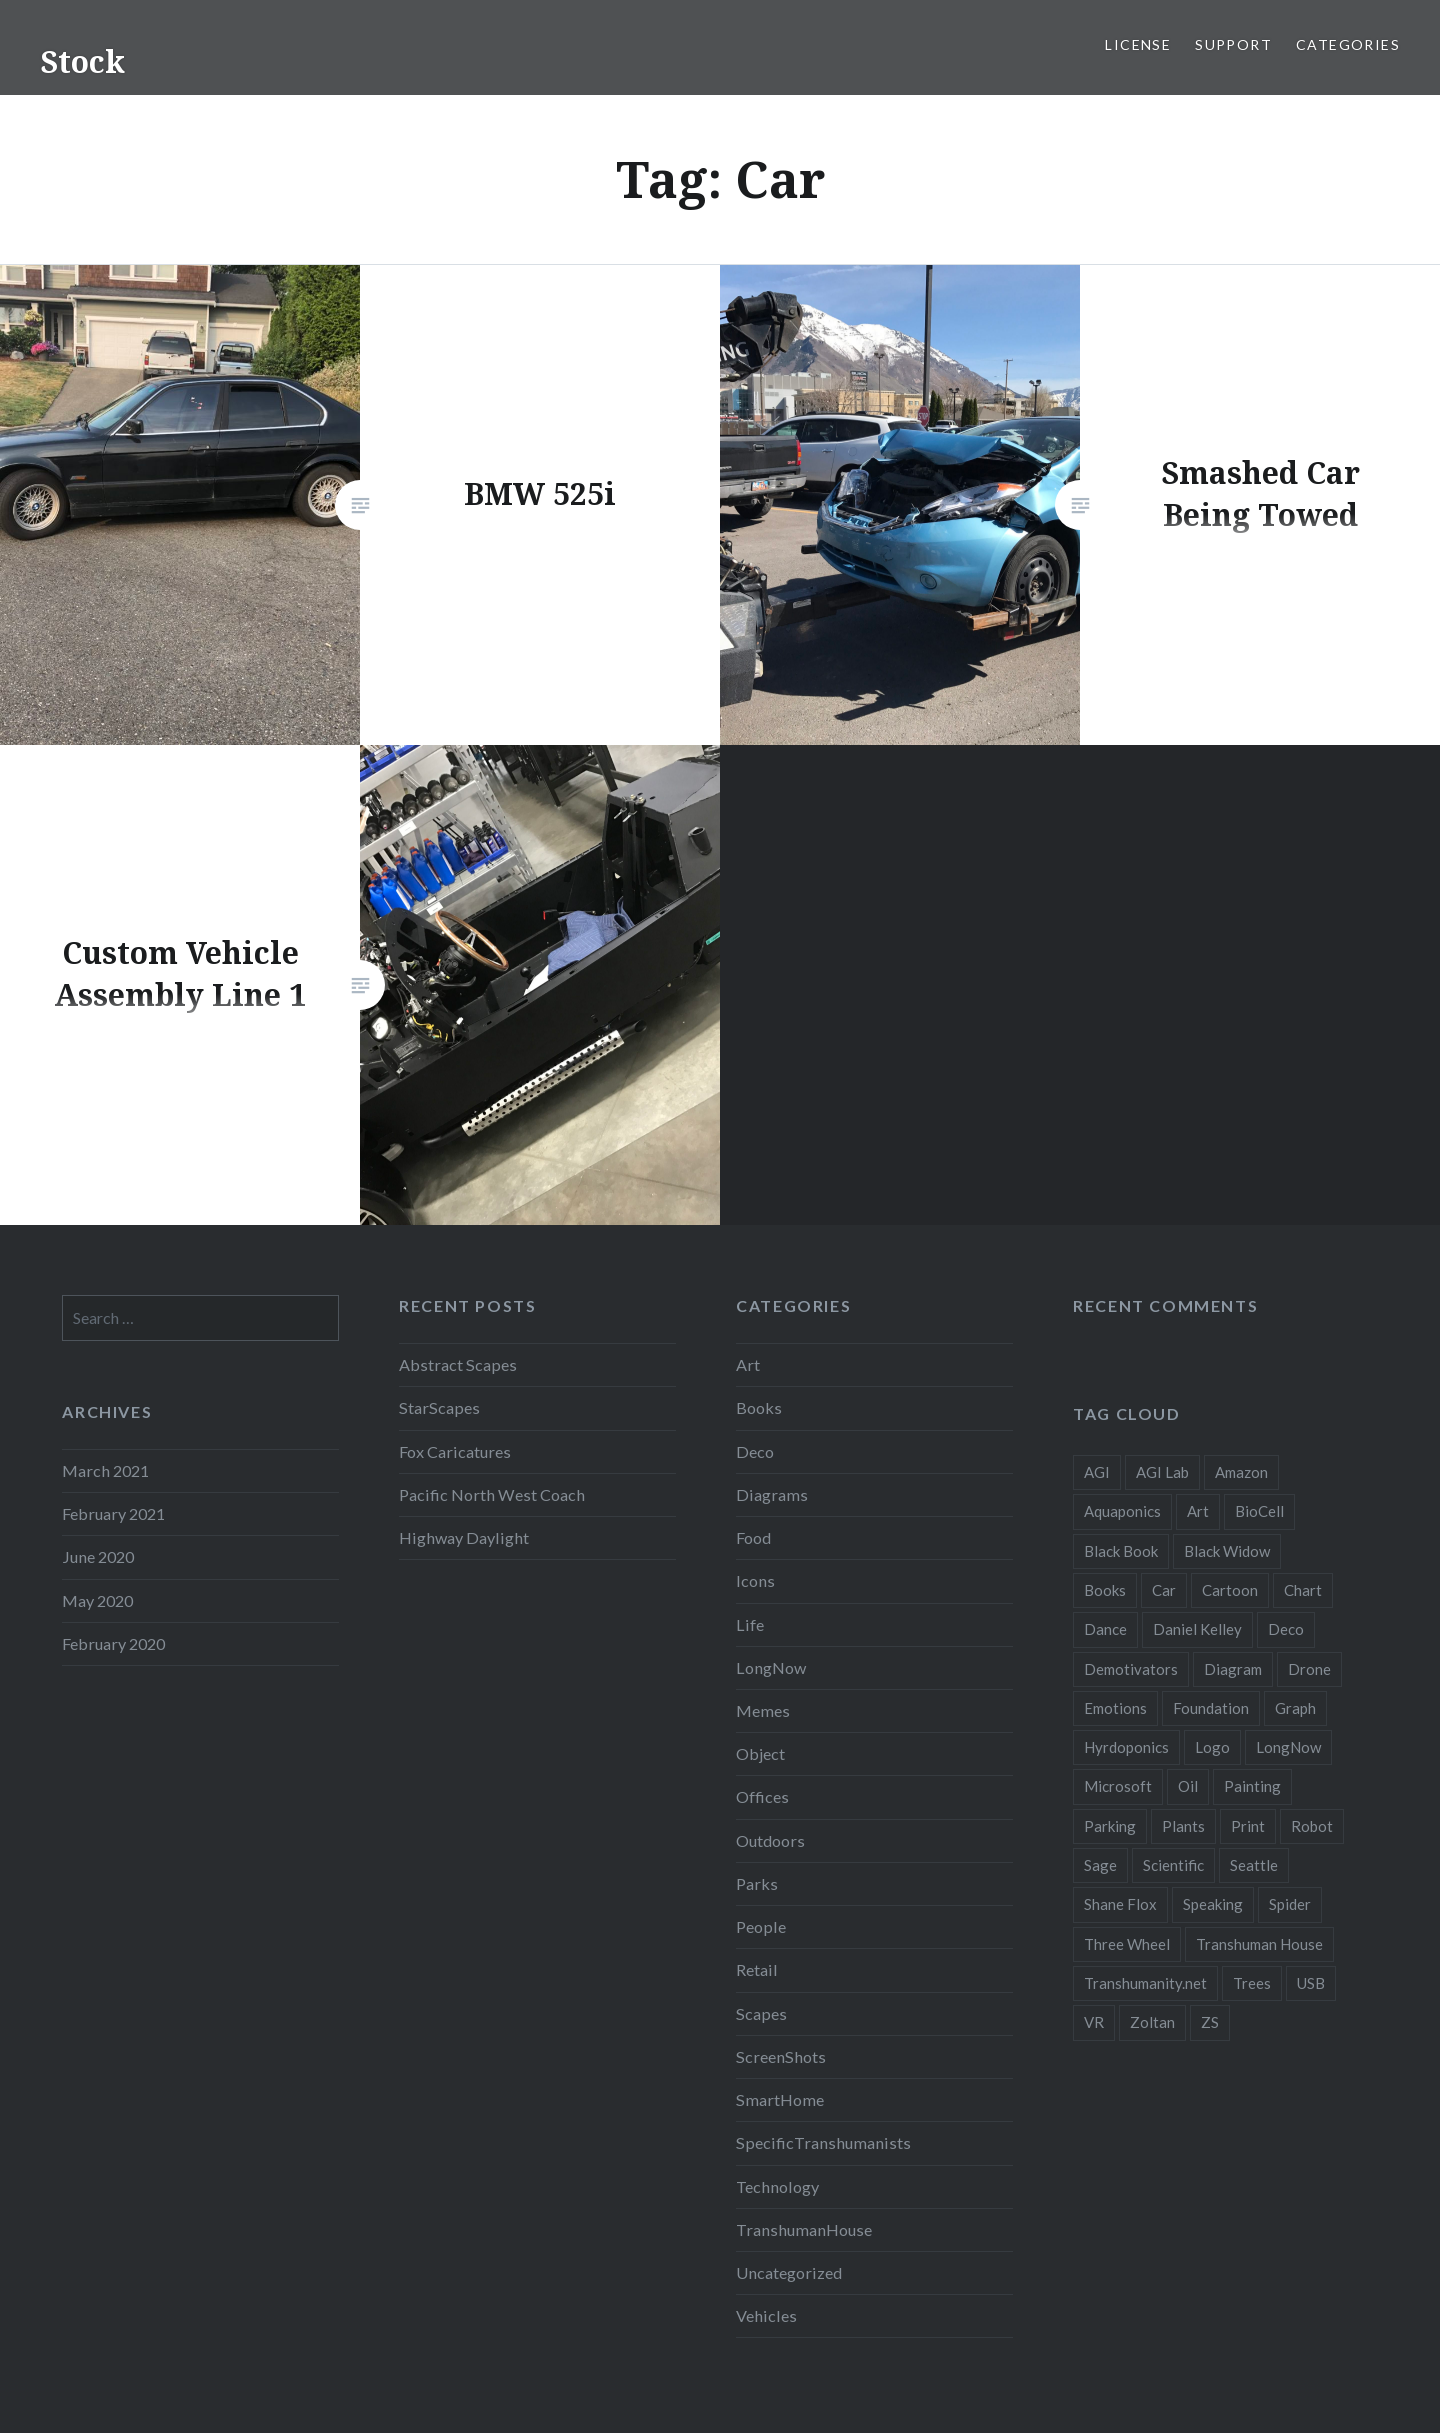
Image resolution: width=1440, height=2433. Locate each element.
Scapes (761, 2013)
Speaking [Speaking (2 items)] (1213, 1904)
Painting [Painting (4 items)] (1252, 1786)
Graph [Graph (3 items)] (1295, 1708)
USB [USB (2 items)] (1311, 1983)
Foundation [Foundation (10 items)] (1211, 1708)
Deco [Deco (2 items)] (1286, 1629)
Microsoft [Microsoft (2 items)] (1118, 1786)
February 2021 (113, 1513)
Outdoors (770, 1840)
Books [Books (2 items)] (1105, 1590)
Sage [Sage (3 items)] (1100, 1865)
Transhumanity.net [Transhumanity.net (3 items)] (1145, 1983)
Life (750, 1624)
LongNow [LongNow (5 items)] (1288, 1747)
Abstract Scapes (458, 1364)
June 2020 (98, 1556)
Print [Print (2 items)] (1248, 1826)
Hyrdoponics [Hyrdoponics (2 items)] (1126, 1747)
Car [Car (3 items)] (1164, 1590)
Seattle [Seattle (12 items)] (1254, 1865)
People (761, 1926)
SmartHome (780, 2099)
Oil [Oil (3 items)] (1188, 1786)
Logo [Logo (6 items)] (1212, 1747)
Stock (82, 61)
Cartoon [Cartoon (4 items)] (1230, 1590)
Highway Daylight (464, 1537)
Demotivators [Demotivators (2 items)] (1131, 1669)
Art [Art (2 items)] (1198, 1511)
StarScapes (439, 1407)
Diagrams (772, 1494)
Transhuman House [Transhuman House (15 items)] (1259, 1944)
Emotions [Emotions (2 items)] (1115, 1708)
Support (1233, 44)
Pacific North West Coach (492, 1494)
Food (753, 1537)
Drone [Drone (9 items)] (1309, 1669)
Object (760, 1753)
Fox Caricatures (455, 1451)
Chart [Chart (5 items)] (1303, 1590)
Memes (763, 1710)
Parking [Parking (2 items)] (1110, 1826)
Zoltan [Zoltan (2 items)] (1152, 2022)
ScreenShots (781, 2056)
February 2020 (113, 1643)
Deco (755, 1451)
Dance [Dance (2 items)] (1105, 1629)
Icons (755, 1580)
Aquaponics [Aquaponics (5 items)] (1122, 1511)
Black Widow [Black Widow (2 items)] (1227, 1551)
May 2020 (97, 1600)
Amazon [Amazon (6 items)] (1241, 1472)
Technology (777, 2186)
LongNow (771, 1667)
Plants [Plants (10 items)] (1183, 1826)
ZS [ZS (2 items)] (1210, 2022)
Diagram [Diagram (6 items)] (1233, 1669)
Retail (757, 1969)
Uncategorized (789, 2272)
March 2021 (105, 1470)
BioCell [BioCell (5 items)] (1259, 1511)
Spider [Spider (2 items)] (1290, 1904)
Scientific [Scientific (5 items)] (1173, 1865)
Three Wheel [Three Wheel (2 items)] (1127, 1944)
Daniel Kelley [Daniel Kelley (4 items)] (1197, 1629)
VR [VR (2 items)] (1094, 2022)
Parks (757, 1883)
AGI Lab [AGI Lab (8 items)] (1162, 1472)
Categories (1348, 44)
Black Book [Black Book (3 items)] (1121, 1551)
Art (748, 1364)
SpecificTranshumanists (823, 2142)
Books (759, 1407)
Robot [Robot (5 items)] (1312, 1826)
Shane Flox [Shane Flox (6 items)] (1120, 1904)
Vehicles (766, 2315)
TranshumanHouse (804, 2229)
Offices (762, 1796)
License (1138, 44)
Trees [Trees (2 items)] (1252, 1983)
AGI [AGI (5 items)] (1097, 1472)
